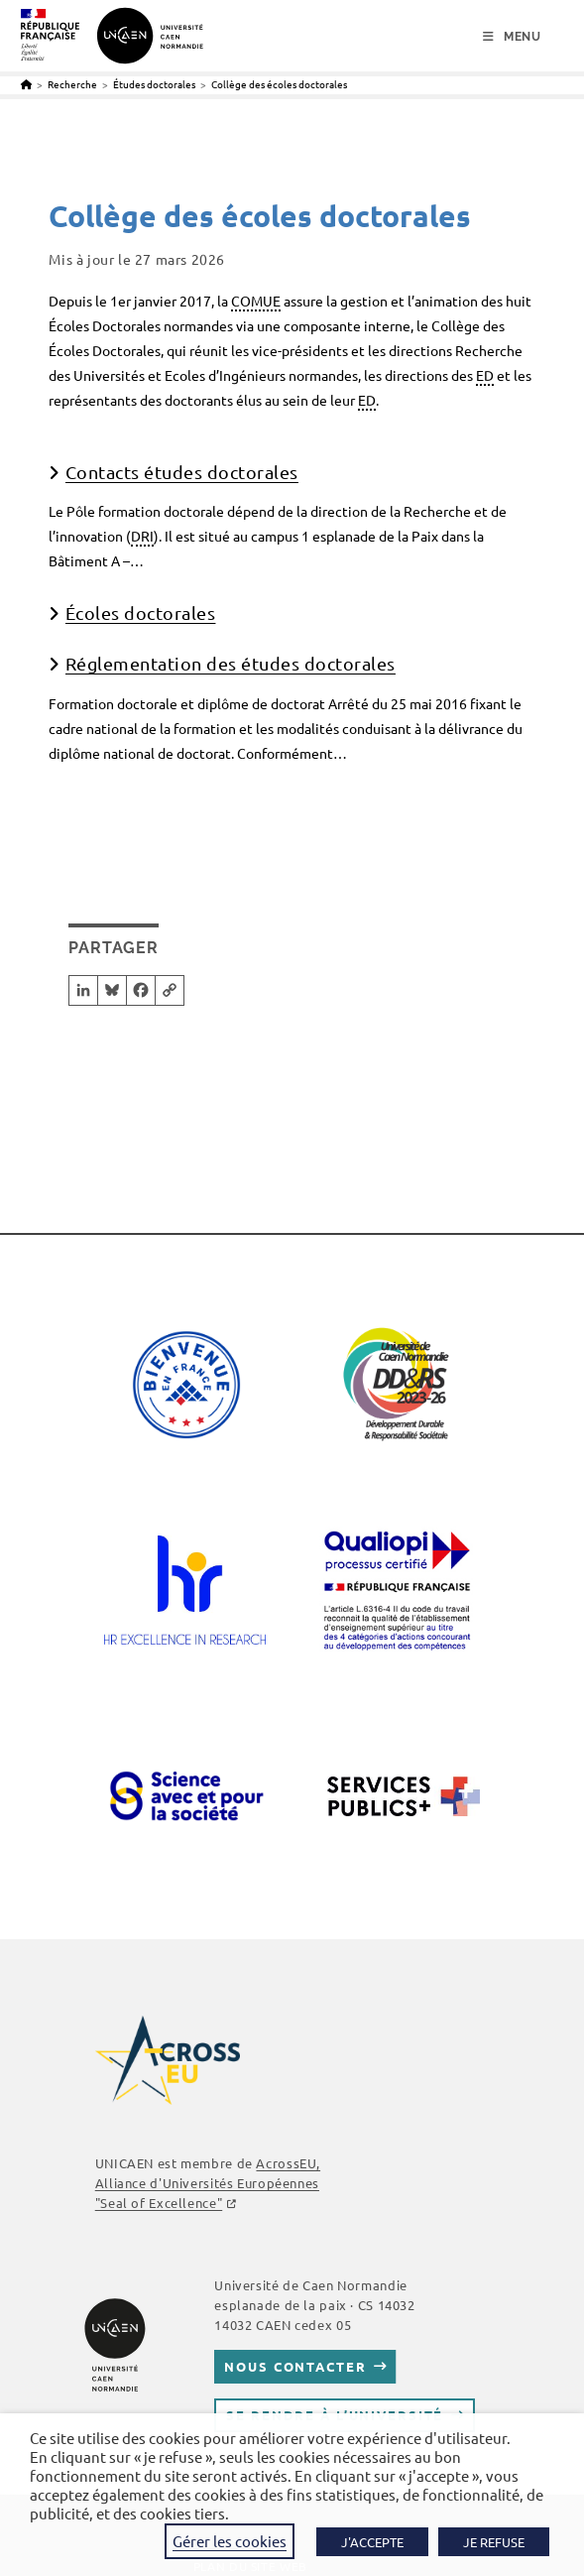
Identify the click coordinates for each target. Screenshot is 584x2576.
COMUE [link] (256, 300)
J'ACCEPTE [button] (372, 2541)
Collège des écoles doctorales (279, 83)
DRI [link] (142, 536)
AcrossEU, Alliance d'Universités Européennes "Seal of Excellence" (207, 2182)
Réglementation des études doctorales (230, 663)
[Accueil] (26, 83)
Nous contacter (295, 2366)
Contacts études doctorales (181, 471)
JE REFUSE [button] (494, 2541)
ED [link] (485, 375)
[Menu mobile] (512, 37)
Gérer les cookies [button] (230, 2540)
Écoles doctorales (140, 612)
